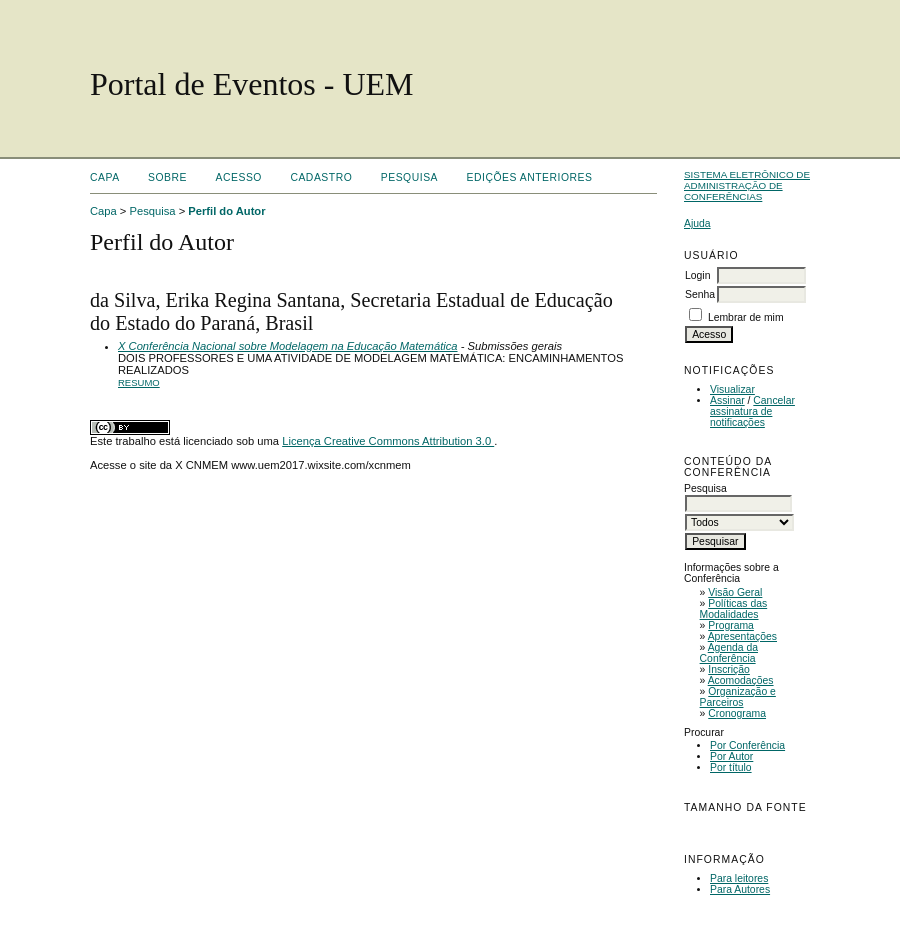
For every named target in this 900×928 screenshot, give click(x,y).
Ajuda (697, 223)
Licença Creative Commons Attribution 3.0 (388, 441)
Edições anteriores (530, 177)
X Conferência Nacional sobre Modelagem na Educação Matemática (288, 346)
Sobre (167, 177)
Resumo (139, 382)
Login (697, 275)
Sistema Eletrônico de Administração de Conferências (747, 185)
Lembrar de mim (746, 317)
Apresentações (742, 636)
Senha (700, 294)
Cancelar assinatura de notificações (752, 411)
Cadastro (321, 177)
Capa (105, 177)
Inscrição (729, 669)
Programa (731, 625)
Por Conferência (747, 745)
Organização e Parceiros (738, 697)
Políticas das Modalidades (734, 609)
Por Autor (731, 756)
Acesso (239, 177)
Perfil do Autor (226, 211)
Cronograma (737, 713)
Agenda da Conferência (729, 653)
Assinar (727, 400)
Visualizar (732, 389)
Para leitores (739, 878)
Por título (731, 767)
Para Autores (740, 889)
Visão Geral (735, 592)
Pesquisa (409, 177)
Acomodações (741, 680)
